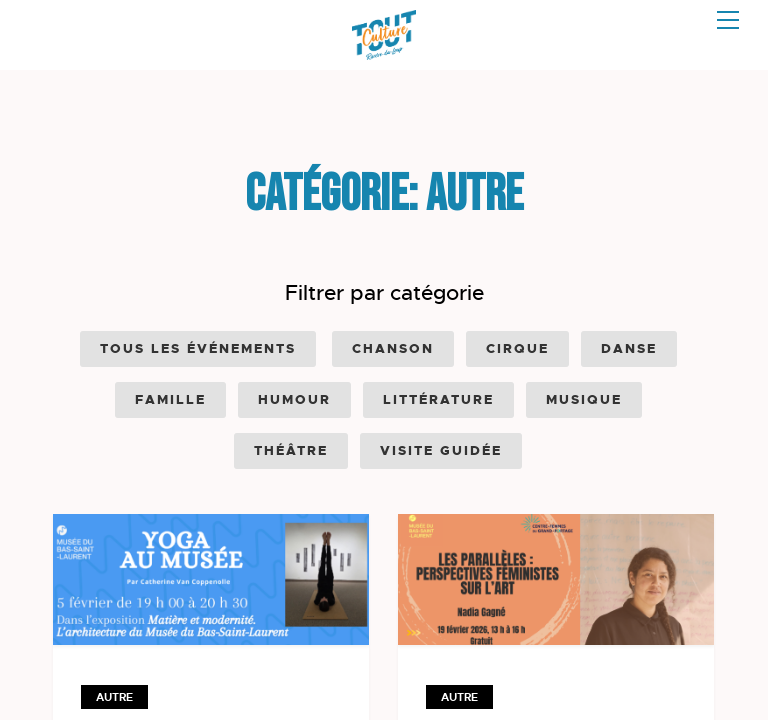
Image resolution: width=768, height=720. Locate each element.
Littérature (438, 399)
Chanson (393, 348)
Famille (170, 399)
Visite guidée (441, 450)
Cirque (517, 348)
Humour (294, 399)
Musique (584, 399)
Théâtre (291, 450)
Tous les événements (198, 348)
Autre (114, 697)
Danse (629, 348)
